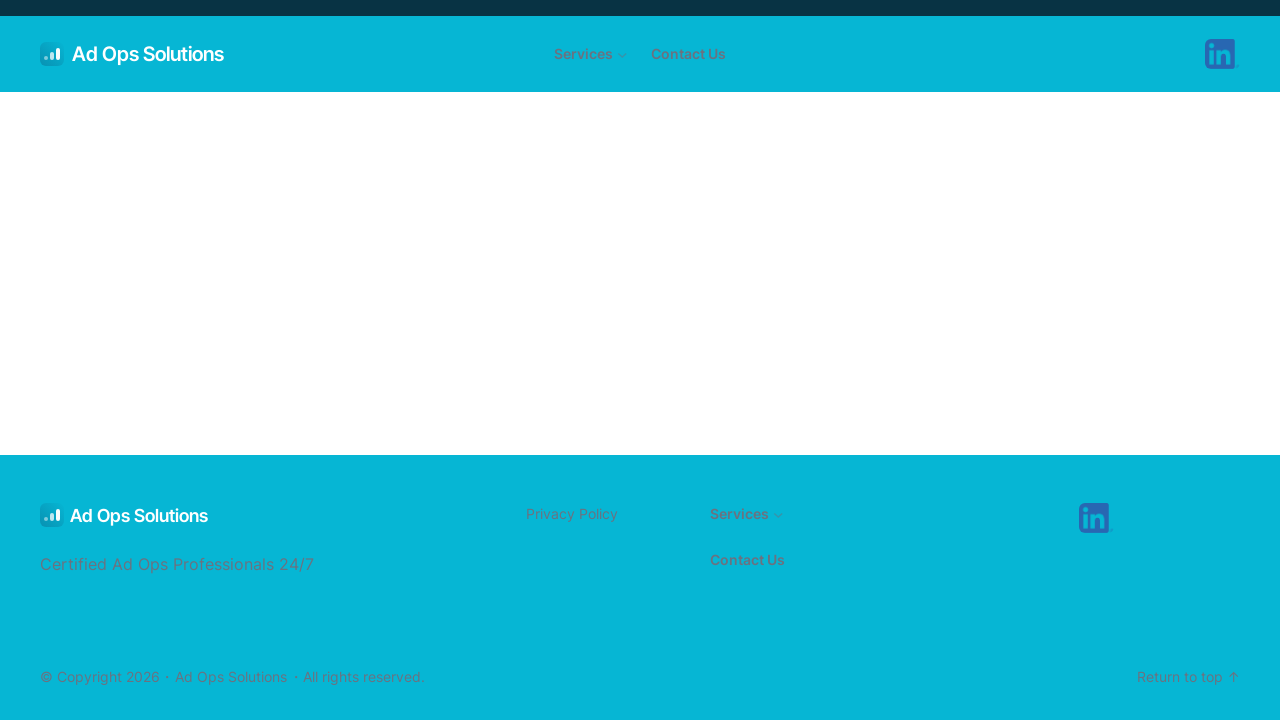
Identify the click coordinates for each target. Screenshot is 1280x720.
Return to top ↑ (1188, 676)
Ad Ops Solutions (148, 54)
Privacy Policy (572, 513)
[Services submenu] (622, 54)
